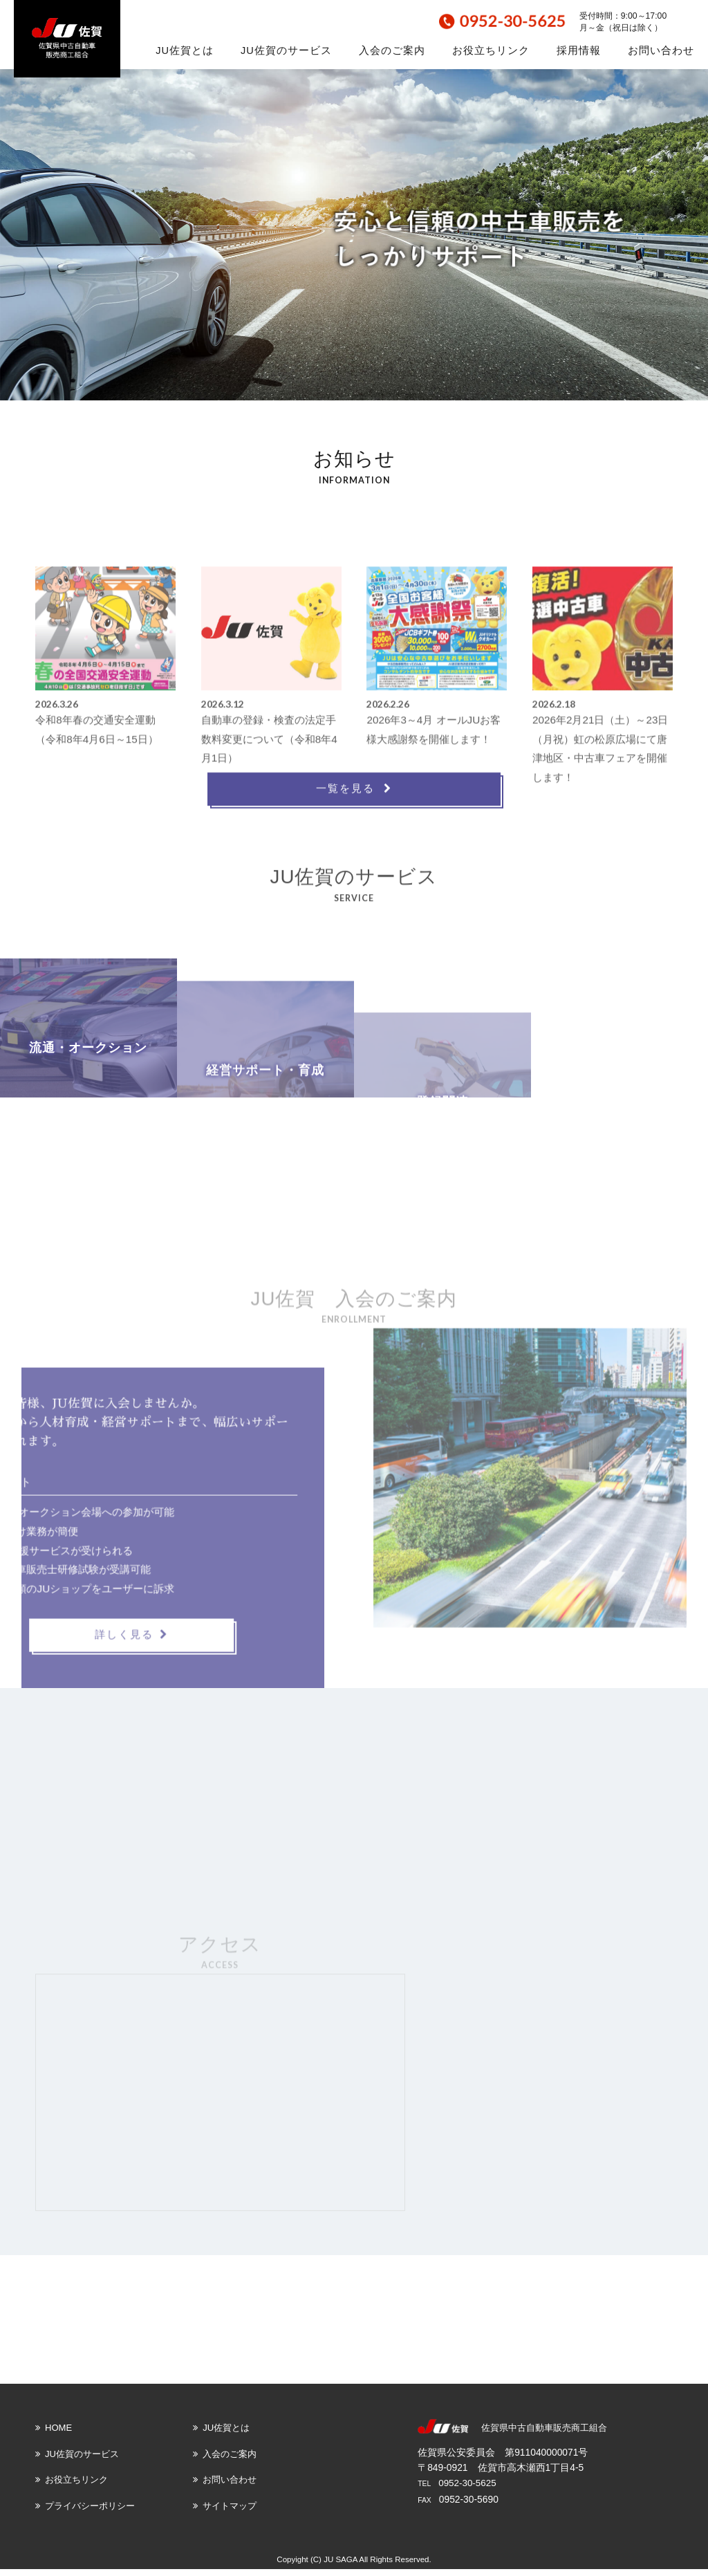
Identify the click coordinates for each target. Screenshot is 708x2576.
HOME (53, 2434)
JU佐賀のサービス (286, 50)
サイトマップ (225, 2513)
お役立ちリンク (491, 50)
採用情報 (579, 50)
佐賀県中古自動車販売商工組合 (544, 2434)
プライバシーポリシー (85, 2513)
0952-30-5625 (468, 2489)
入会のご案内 (392, 50)
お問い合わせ (661, 50)
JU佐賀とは (185, 50)
